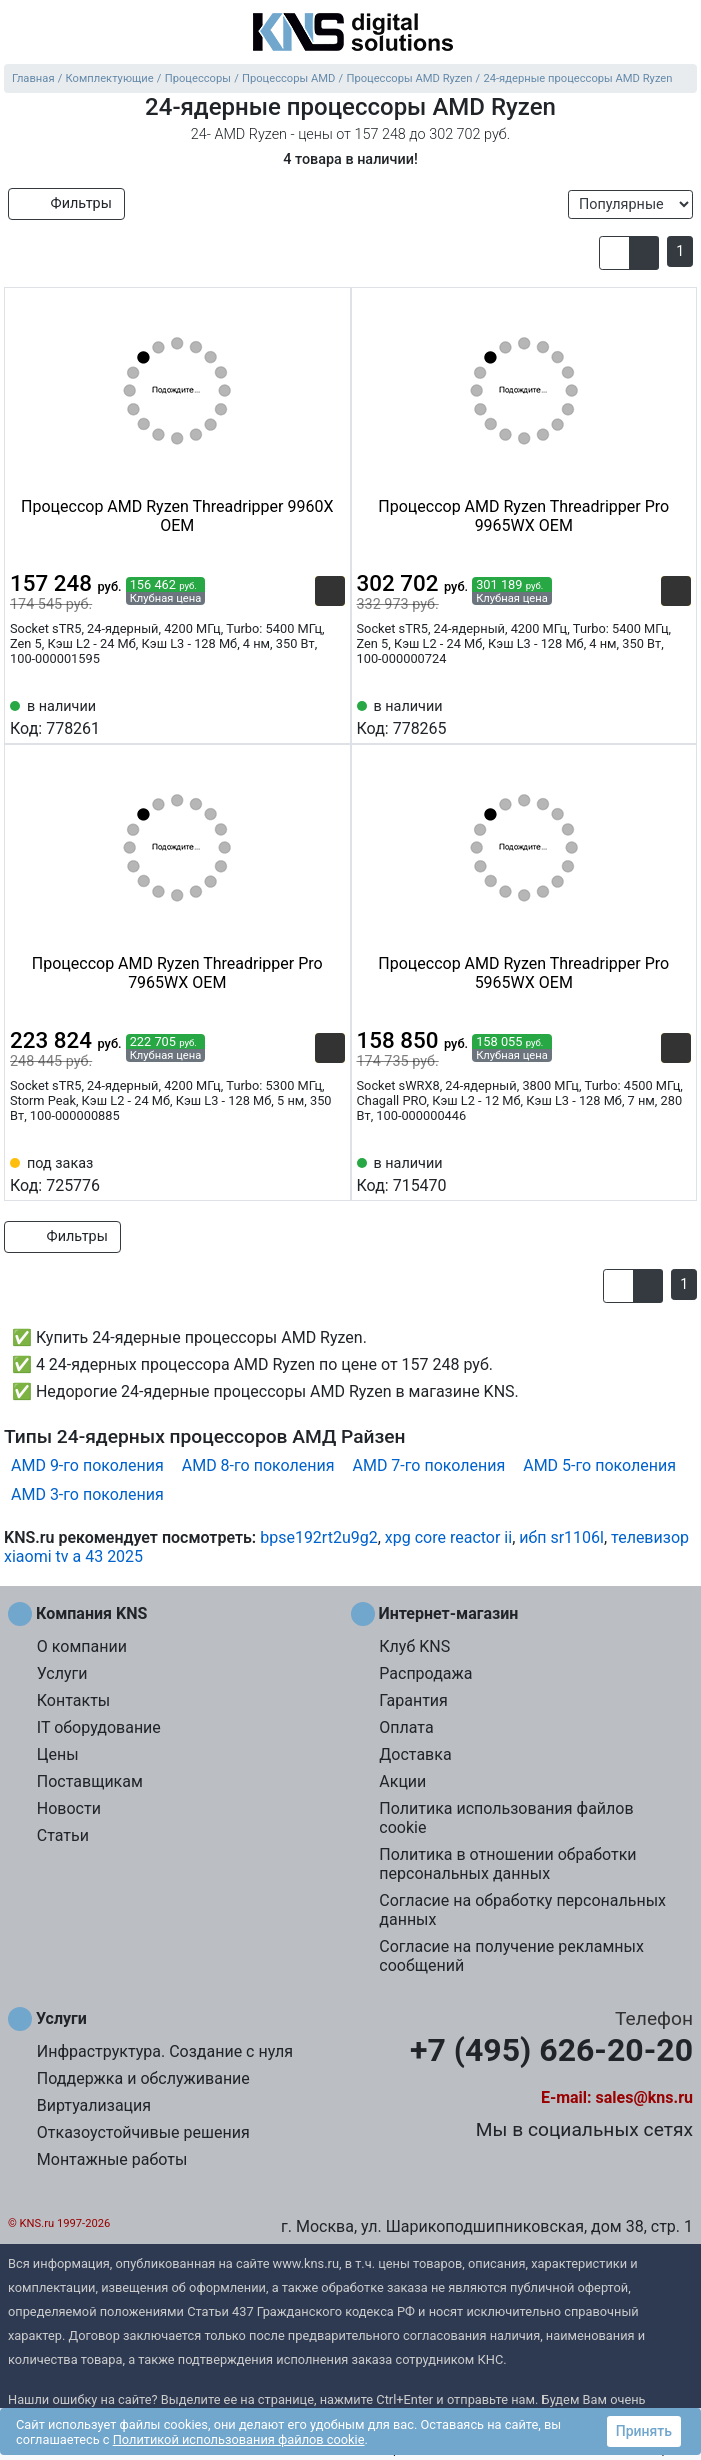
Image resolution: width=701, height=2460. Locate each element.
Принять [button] (644, 2431)
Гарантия (413, 1700)
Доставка (415, 1754)
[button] (614, 253)
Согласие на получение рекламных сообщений (511, 1956)
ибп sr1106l (561, 1537)
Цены (58, 1754)
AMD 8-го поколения (258, 1465)
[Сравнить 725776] (297, 1173)
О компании (82, 1646)
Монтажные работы (112, 2159)
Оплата (406, 1727)
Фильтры (66, 203)
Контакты (73, 1700)
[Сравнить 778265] (643, 716)
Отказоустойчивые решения (143, 2132)
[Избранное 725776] (330, 1173)
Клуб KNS (414, 1646)
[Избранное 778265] (676, 716)
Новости (69, 1808)
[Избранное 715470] (676, 1173)
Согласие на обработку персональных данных (522, 1910)
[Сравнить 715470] (643, 1173)
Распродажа (425, 1673)
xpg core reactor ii (448, 1537)
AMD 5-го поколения (599, 1465)
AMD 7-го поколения (428, 1465)
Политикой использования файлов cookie (239, 2439)
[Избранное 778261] (330, 716)
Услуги (62, 1673)
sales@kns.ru (644, 2097)
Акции (402, 1781)
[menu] (20, 34)
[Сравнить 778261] (297, 716)
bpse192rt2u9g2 (319, 1537)
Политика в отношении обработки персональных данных (507, 1864)
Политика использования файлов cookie (506, 1818)
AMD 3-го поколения (87, 1494)
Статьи (63, 1835)
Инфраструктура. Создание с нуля (165, 2051)
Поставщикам (90, 1781)
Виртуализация (94, 2105)
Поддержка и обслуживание (143, 2078)
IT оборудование (99, 1727)
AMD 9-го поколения (87, 1465)
